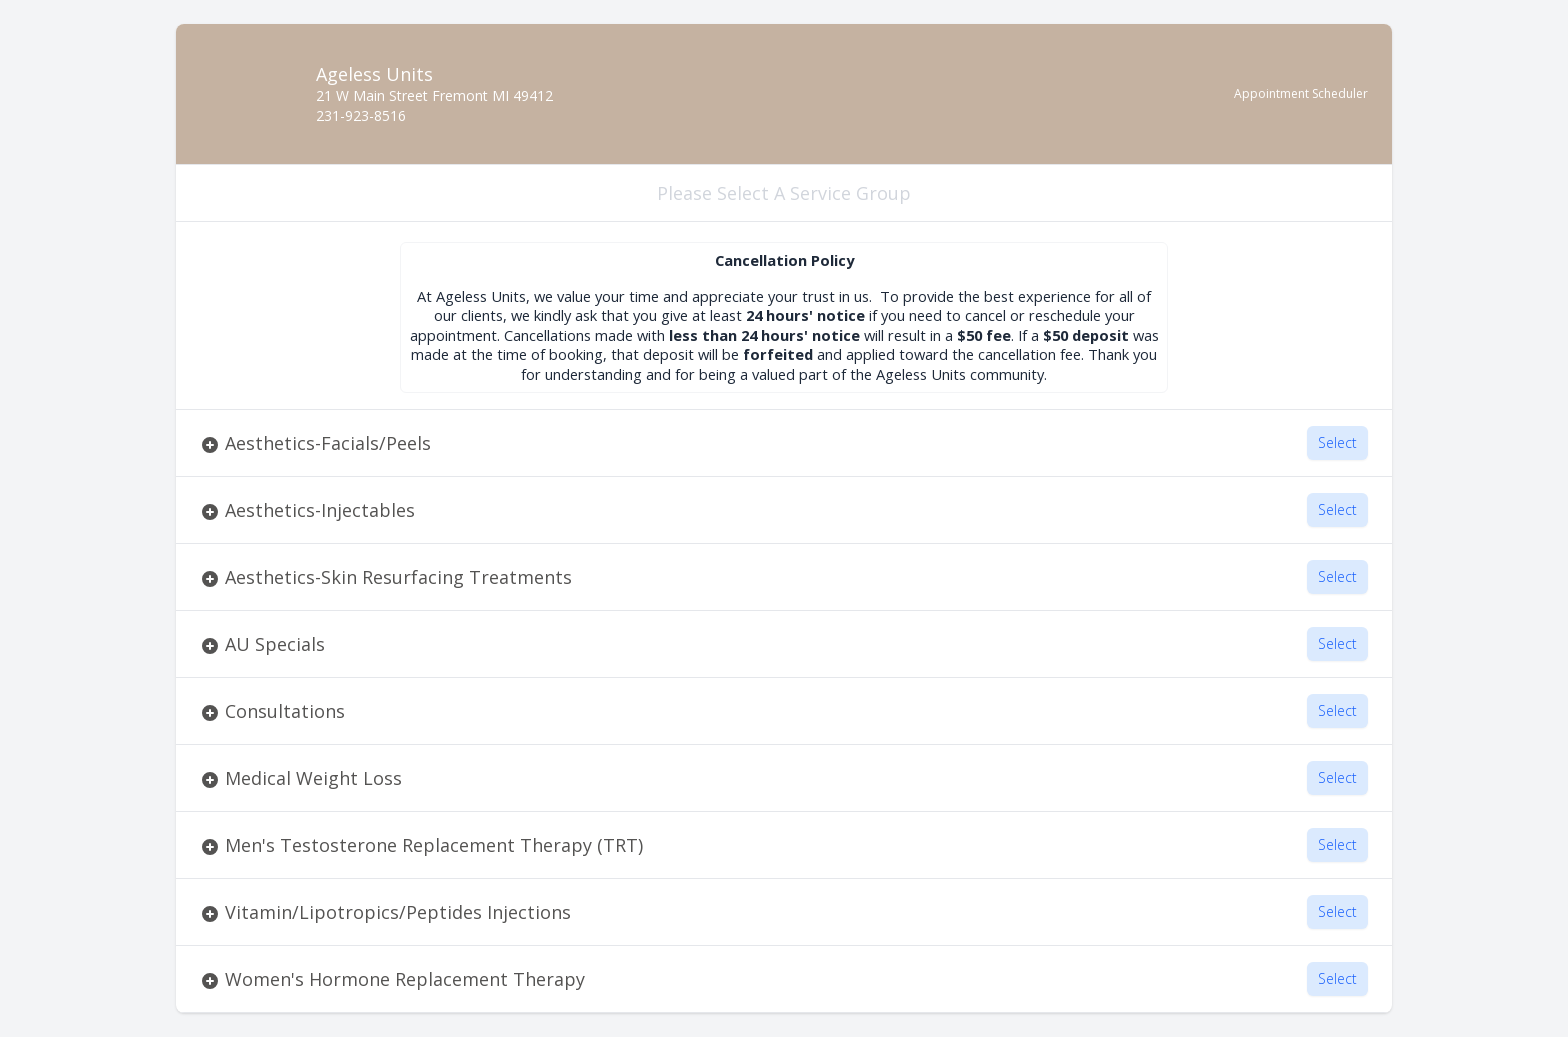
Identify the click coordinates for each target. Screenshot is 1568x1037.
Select (1337, 442)
